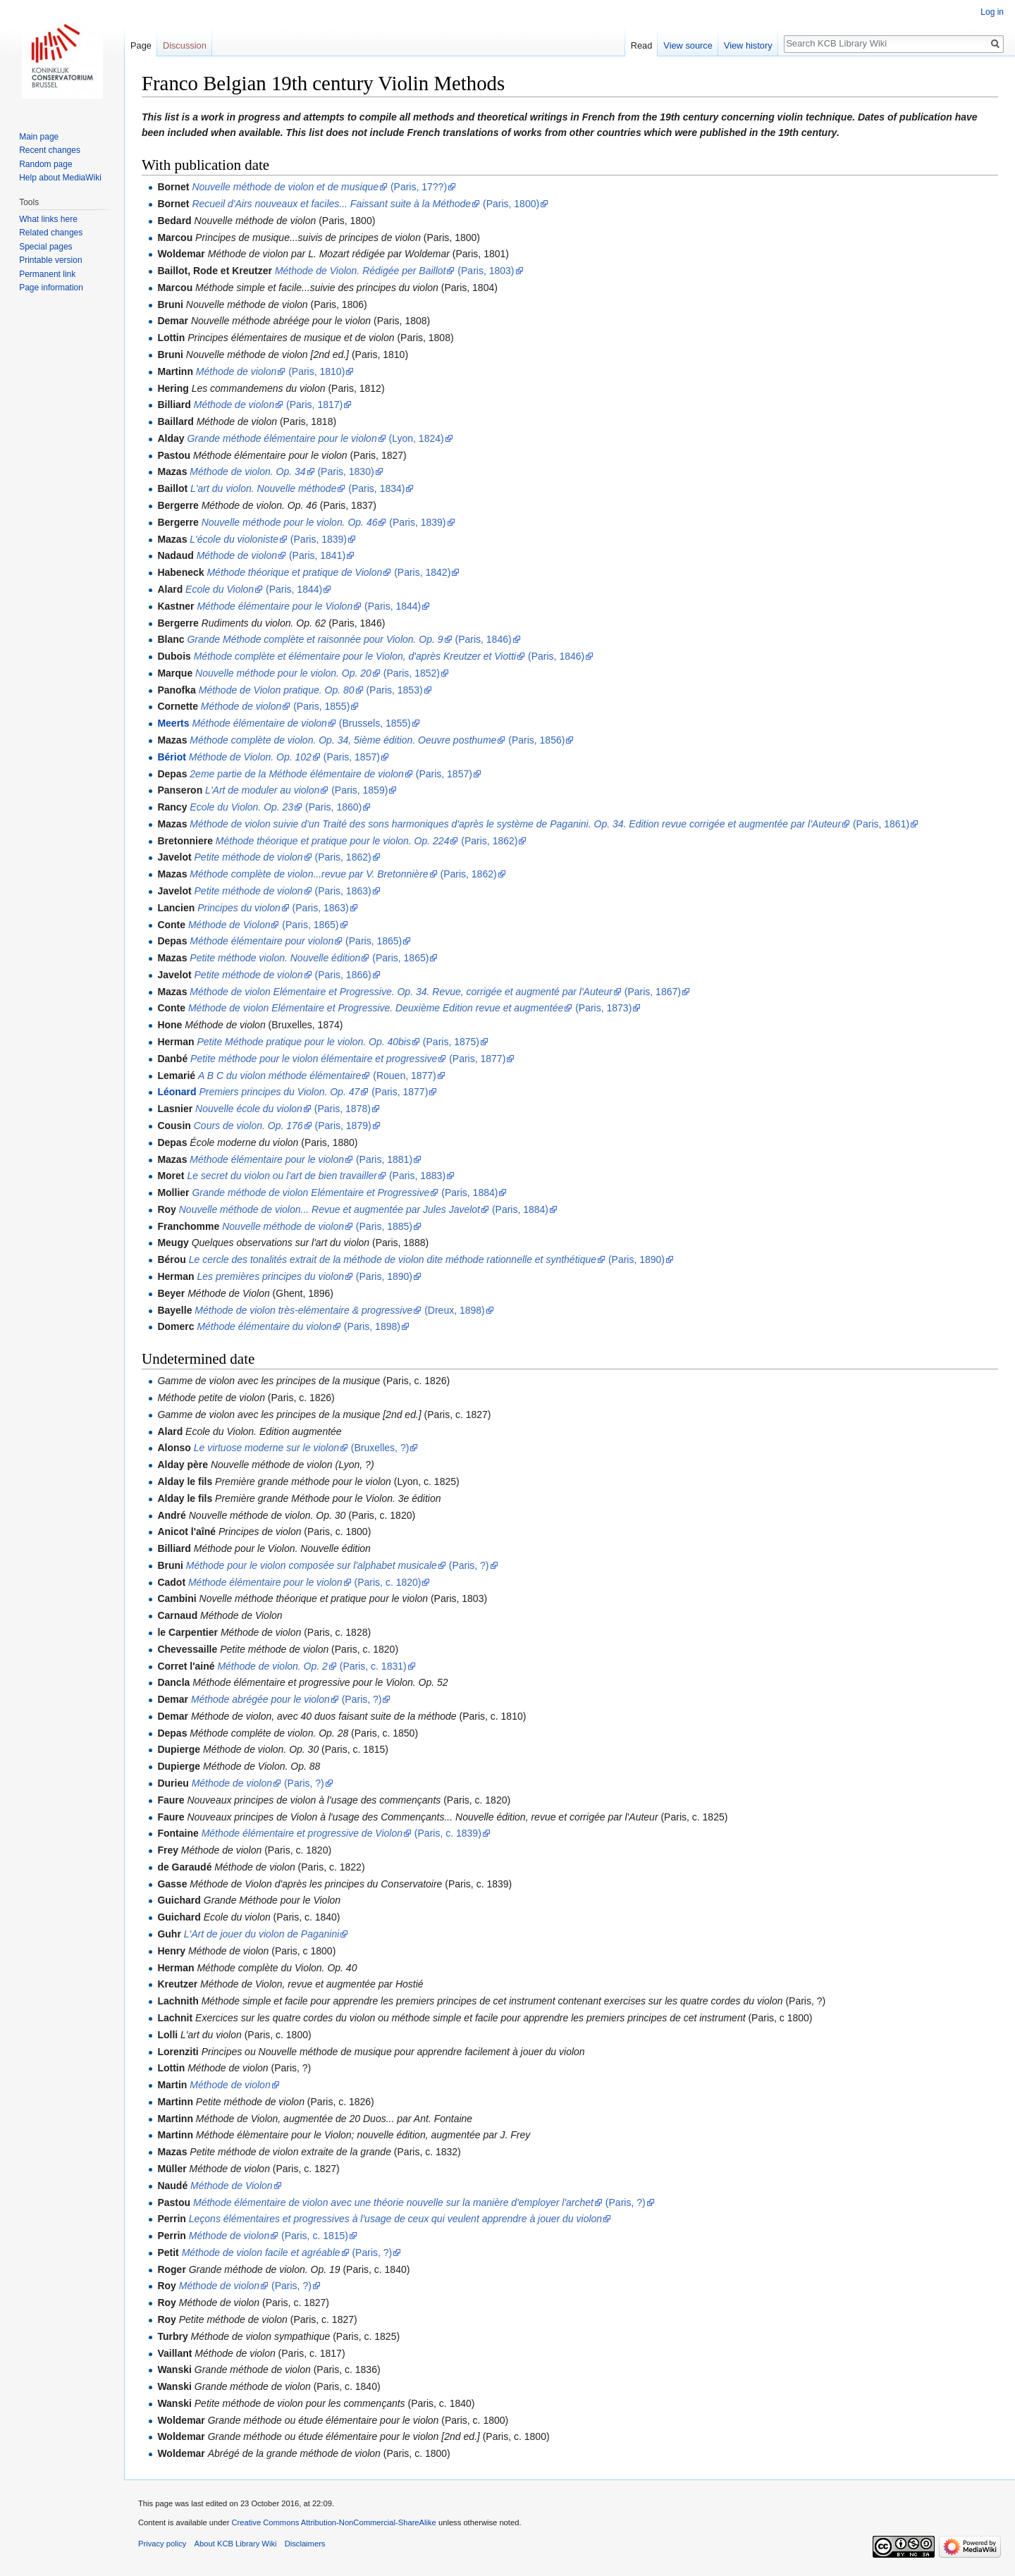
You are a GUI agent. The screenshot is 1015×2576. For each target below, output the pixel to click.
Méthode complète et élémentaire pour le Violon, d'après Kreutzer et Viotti (355, 656)
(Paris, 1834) (375, 488)
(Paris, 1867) (651, 991)
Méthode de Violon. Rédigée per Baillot (360, 270)
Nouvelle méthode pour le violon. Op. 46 (290, 522)
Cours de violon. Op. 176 (248, 1125)
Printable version (50, 260)
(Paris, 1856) (535, 740)
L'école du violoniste (234, 539)
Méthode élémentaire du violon (264, 1326)
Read (642, 45)
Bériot (171, 757)
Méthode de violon (236, 371)
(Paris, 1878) (341, 1108)
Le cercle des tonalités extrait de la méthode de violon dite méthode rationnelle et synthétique (392, 1259)
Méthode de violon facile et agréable (261, 2252)
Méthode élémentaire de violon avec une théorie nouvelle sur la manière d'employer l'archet (393, 2202)
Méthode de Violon (229, 924)
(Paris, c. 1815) (313, 2235)
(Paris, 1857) (350, 757)
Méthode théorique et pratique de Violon (294, 572)
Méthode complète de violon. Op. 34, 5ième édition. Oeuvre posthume (343, 740)
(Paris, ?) (467, 1565)
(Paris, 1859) (358, 790)
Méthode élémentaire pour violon (261, 941)
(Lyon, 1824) (415, 438)
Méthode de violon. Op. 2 (272, 1666)
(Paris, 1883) (415, 1175)
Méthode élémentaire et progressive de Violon (302, 1833)
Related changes (50, 233)
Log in (992, 12)
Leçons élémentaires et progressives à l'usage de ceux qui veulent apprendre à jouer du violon (395, 2218)
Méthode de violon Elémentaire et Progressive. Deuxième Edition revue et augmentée (375, 1007)
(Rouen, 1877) (403, 1075)
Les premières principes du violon (270, 1276)
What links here (48, 219)
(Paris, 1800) (509, 203)
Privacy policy (162, 2543)
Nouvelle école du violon (248, 1108)
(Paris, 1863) (341, 890)
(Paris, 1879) (341, 1125)
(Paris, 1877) (475, 1058)
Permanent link (47, 274)
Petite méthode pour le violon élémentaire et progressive (313, 1058)
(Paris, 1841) (315, 555)
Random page (45, 164)
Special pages (45, 247)
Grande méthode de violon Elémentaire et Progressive (310, 1192)
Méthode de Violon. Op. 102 (250, 757)
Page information (51, 287)
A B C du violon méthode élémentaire (279, 1075)
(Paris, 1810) (315, 371)
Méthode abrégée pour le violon (260, 1699)
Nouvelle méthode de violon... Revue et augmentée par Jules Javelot (329, 1209)
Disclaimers (305, 2543)
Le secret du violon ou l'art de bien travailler (282, 1175)
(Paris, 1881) (382, 1159)
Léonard (176, 1091)
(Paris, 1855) (320, 706)
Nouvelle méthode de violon (283, 1226)
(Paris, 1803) (484, 270)
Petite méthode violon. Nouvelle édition (275, 957)
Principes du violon (239, 907)
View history (748, 45)
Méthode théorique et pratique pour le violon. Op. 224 (333, 840)
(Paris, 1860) (332, 807)
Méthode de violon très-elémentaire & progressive (303, 1310)
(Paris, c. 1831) (372, 1666)
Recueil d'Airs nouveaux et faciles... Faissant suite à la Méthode (331, 203)
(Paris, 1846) (482, 639)
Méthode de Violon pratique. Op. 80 (277, 690)
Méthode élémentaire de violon (259, 723)
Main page (39, 137)
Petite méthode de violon (249, 857)
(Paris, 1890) (635, 1259)
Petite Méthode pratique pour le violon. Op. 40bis (304, 1041)
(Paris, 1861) (879, 824)
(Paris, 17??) (417, 186)
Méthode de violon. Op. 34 (247, 471)
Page (141, 45)
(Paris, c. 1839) (446, 1833)
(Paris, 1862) (487, 840)
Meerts (173, 723)
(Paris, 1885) (382, 1226)
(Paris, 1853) (393, 690)
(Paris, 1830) (344, 471)
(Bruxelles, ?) (378, 1447)
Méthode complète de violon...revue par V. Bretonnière (309, 874)
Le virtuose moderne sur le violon (266, 1447)
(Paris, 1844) (292, 589)
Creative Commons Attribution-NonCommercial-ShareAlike (333, 2522)
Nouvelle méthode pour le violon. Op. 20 (283, 673)
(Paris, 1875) (449, 1041)
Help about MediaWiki (60, 178)
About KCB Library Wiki (236, 2543)
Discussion (185, 45)
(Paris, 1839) (415, 522)
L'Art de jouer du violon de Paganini (262, 1934)
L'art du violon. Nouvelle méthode (263, 488)
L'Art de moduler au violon (262, 790)
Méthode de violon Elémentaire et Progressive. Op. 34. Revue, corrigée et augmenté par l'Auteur (401, 991)
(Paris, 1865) (308, 924)
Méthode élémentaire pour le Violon (274, 606)
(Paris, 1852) (410, 673)
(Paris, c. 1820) (387, 1582)
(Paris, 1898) (370, 1326)
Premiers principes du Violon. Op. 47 (279, 1091)
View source (687, 45)
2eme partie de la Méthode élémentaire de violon (297, 773)
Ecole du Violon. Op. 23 (241, 807)
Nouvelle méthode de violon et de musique (285, 186)
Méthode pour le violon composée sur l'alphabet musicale (311, 1565)
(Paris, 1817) (313, 404)
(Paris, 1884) (468, 1192)
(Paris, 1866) (341, 974)
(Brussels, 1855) (373, 723)
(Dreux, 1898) (453, 1310)
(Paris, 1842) (420, 572)
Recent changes (49, 150)
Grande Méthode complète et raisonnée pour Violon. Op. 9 (315, 639)
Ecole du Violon (219, 589)
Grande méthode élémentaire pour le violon (281, 438)
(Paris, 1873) (602, 1007)
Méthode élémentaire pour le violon (267, 1159)
